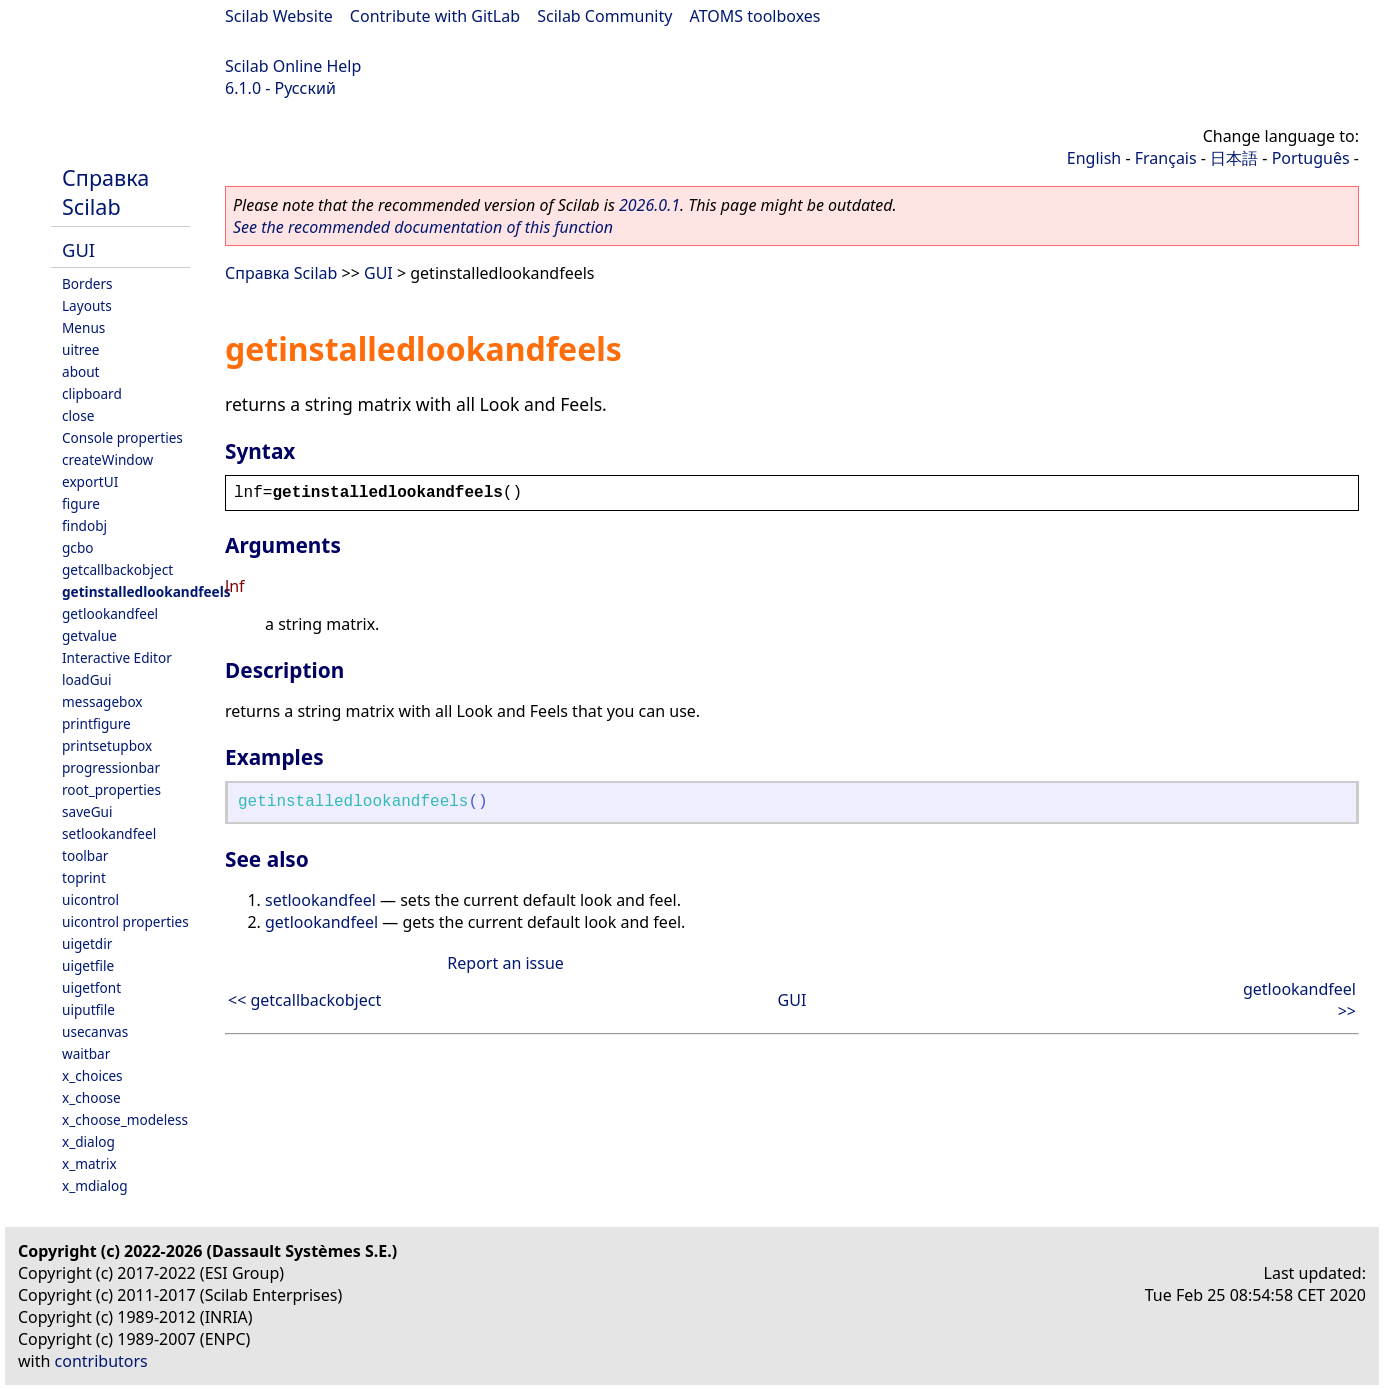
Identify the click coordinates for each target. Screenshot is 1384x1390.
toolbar (85, 855)
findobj (84, 525)
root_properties (111, 789)
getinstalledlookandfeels (146, 591)
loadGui (87, 679)
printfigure (96, 723)
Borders (87, 283)
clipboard (92, 393)
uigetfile (88, 965)
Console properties (122, 437)
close (78, 415)
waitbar (86, 1053)
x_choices (92, 1075)
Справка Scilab (105, 192)
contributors (101, 1361)
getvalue (89, 635)
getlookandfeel (110, 613)
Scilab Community (604, 16)
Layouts (87, 305)
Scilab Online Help (293, 66)
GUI (78, 249)
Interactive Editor (117, 657)
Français (1166, 158)
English (1094, 158)
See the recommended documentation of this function (423, 227)
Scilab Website (279, 16)
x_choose (91, 1097)
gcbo (77, 547)
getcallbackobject (117, 569)
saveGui (87, 811)
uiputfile (88, 1009)
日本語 (1234, 158)
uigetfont (91, 987)
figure (81, 503)
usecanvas (95, 1031)
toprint (84, 877)
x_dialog (88, 1141)
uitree (81, 349)
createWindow (107, 459)
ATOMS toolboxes (755, 16)
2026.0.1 (649, 205)
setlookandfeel (109, 833)
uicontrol (90, 899)
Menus (83, 327)
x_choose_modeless (125, 1119)
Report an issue (505, 963)
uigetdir (87, 943)
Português (1311, 158)
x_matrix (89, 1163)
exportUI (90, 481)
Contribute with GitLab (435, 16)
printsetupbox (107, 745)
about (81, 371)
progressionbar (111, 767)
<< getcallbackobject (304, 1000)
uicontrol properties (125, 921)
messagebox (102, 701)
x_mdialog (95, 1185)
